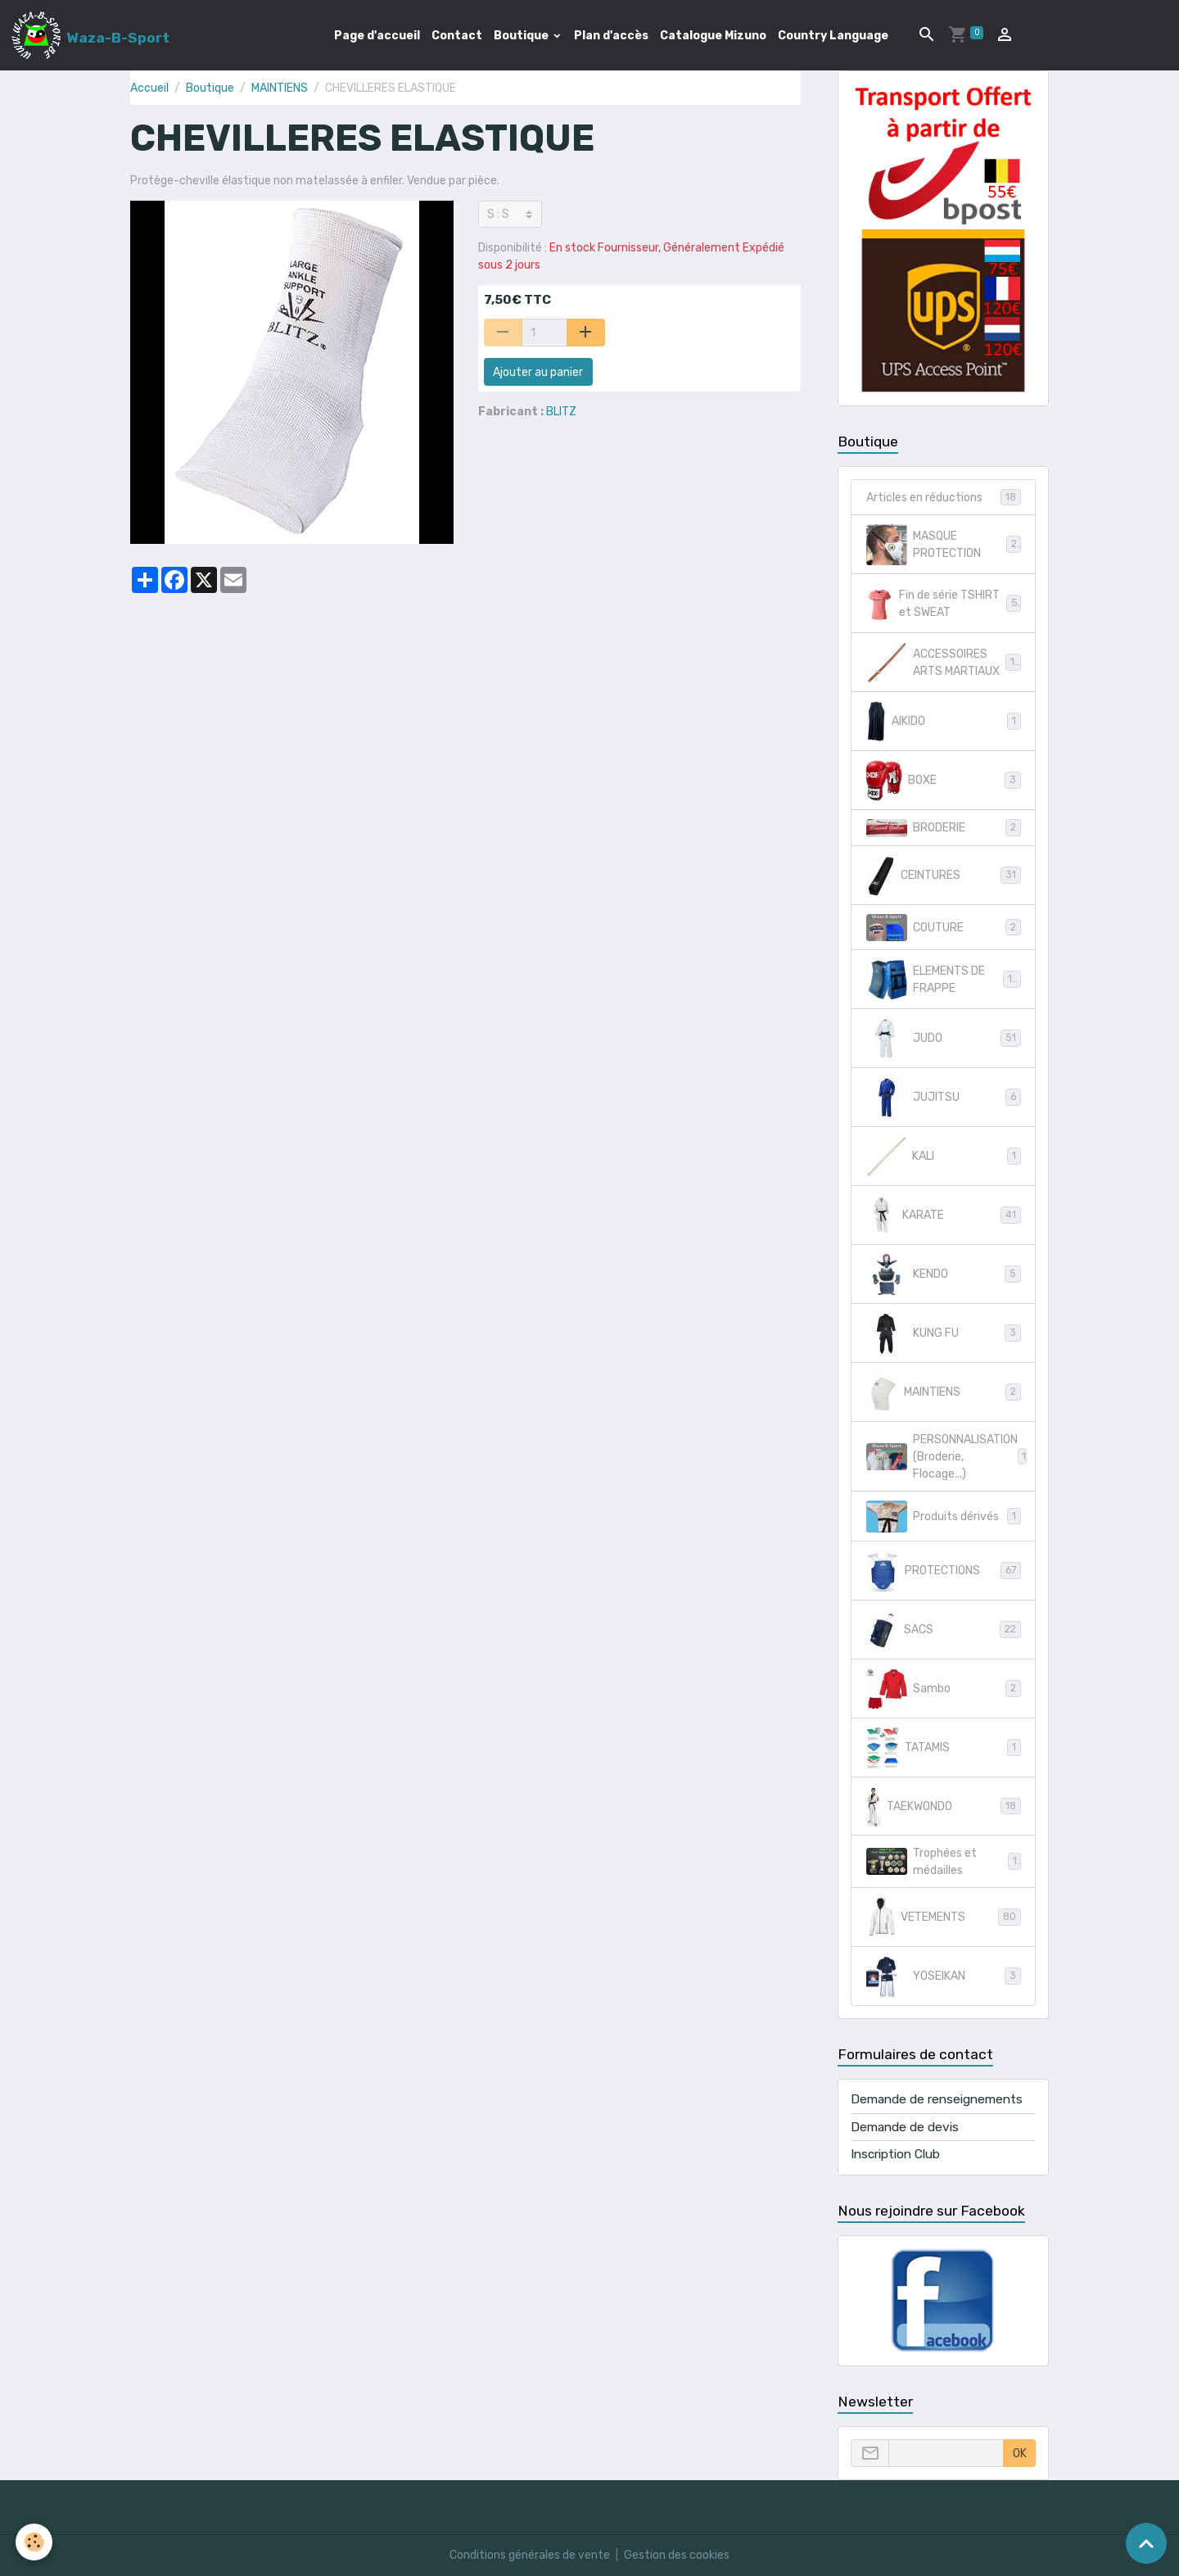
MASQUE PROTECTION (943, 544)
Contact (456, 36)
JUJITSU (943, 1097)
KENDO (943, 1274)
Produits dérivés (943, 1516)
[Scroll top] (1146, 2543)
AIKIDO (943, 721)
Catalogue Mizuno (713, 36)
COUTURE (943, 927)
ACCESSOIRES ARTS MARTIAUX (943, 662)
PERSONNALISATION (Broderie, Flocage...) (947, 1457)
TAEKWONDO (943, 1806)
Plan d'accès (611, 36)
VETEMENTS (943, 1917)
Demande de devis (905, 2127)
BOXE (943, 780)
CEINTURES (943, 875)
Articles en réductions (943, 497)
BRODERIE (943, 828)
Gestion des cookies (677, 2555)
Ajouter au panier (538, 372)
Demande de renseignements (937, 2099)
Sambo (943, 1688)
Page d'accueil (377, 36)
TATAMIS (943, 1747)
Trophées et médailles (943, 1861)
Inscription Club (895, 2154)
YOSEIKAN (943, 1976)
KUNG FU (943, 1333)
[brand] (90, 35)
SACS (943, 1629)
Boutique (522, 36)
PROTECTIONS (943, 1571)
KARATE (943, 1215)
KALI (943, 1156)
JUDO (943, 1038)
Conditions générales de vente (529, 2555)
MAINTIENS (279, 88)
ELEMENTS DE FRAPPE (943, 979)
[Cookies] (34, 2542)
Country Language (833, 36)
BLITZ (561, 412)
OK (1020, 2454)
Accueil (149, 88)
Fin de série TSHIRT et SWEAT (943, 603)
